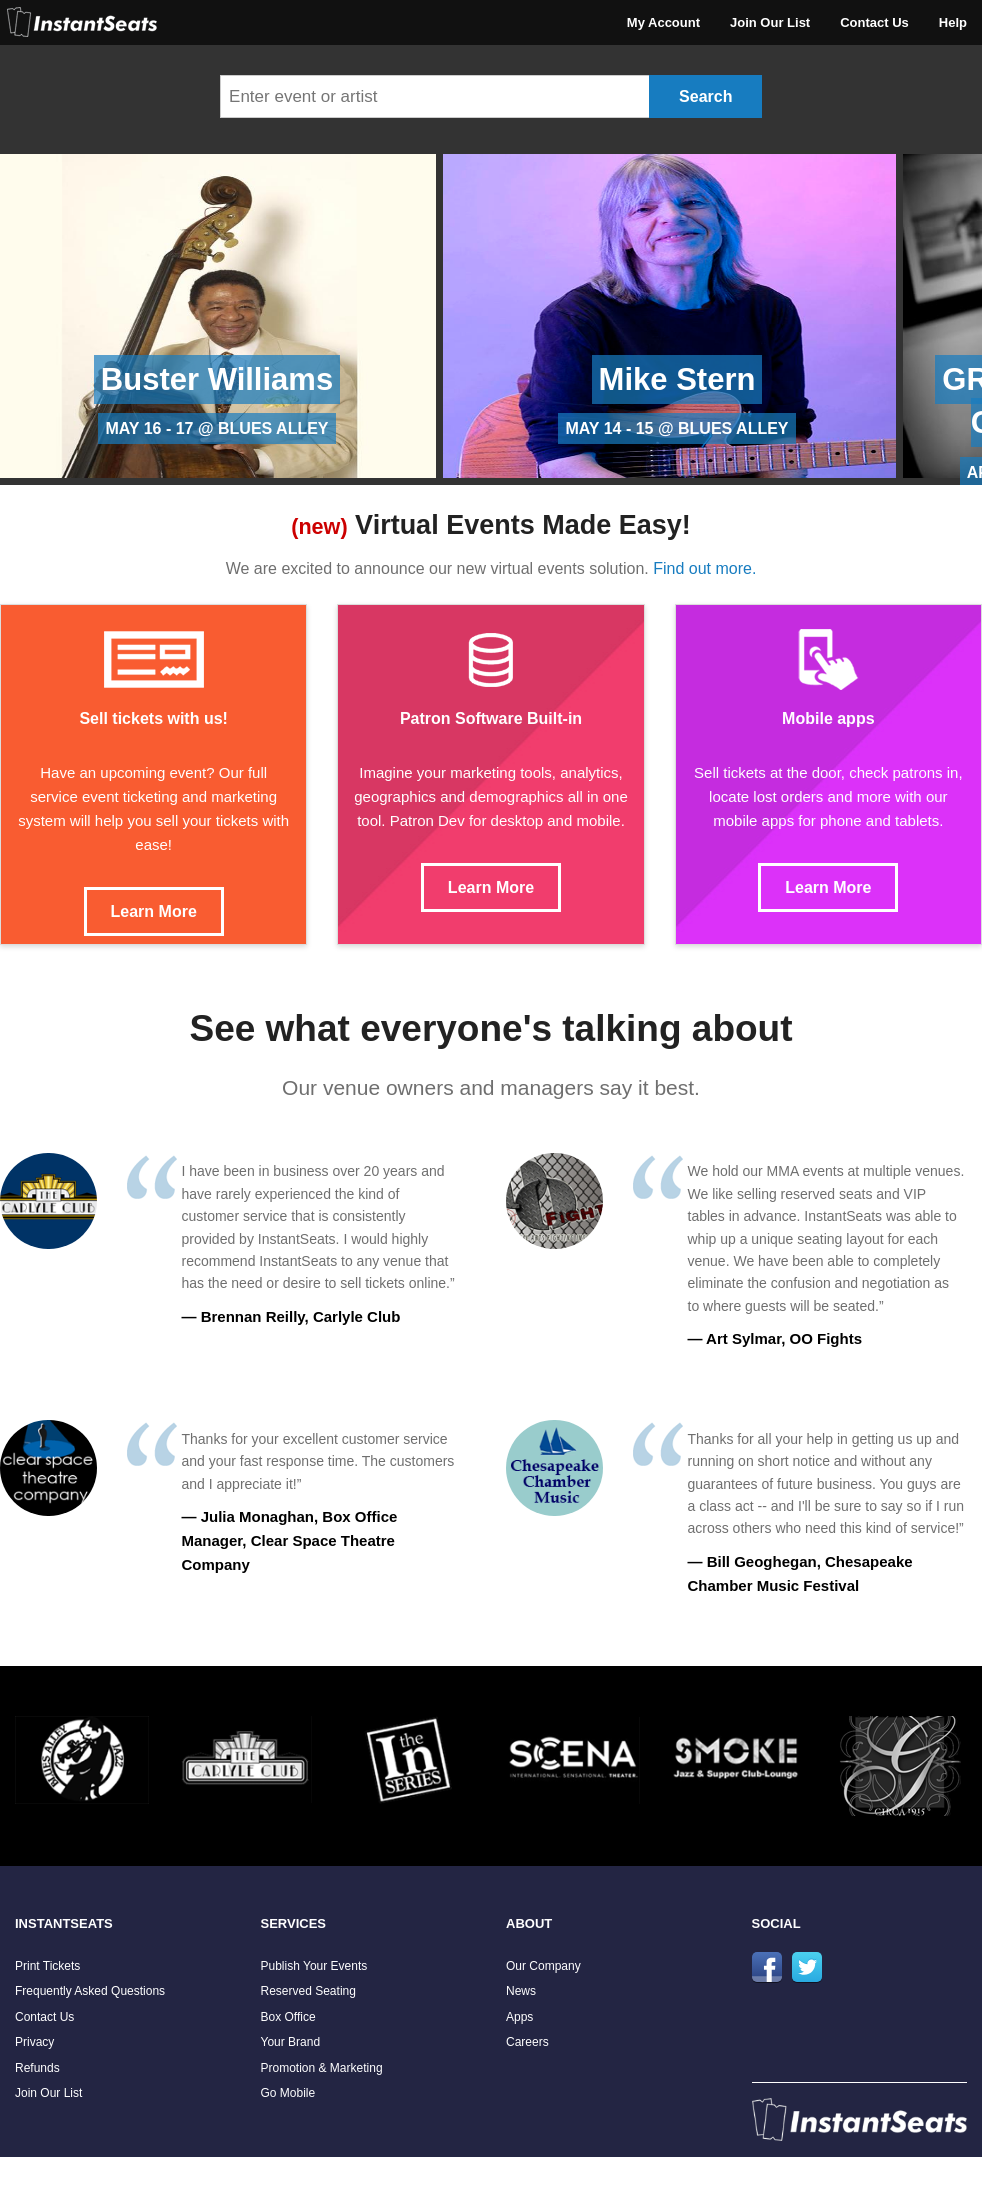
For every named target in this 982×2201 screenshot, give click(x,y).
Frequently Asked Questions (90, 1991)
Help (953, 22)
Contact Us (874, 22)
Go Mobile (288, 2093)
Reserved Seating (308, 1991)
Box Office (288, 2017)
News (521, 1991)
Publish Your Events (314, 1966)
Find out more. (704, 568)
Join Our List (770, 22)
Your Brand (291, 2042)
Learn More (154, 911)
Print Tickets (47, 1966)
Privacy (34, 2042)
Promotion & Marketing (322, 2068)
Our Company (543, 1966)
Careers (527, 2042)
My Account (663, 22)
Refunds (37, 2068)
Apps (519, 2017)
